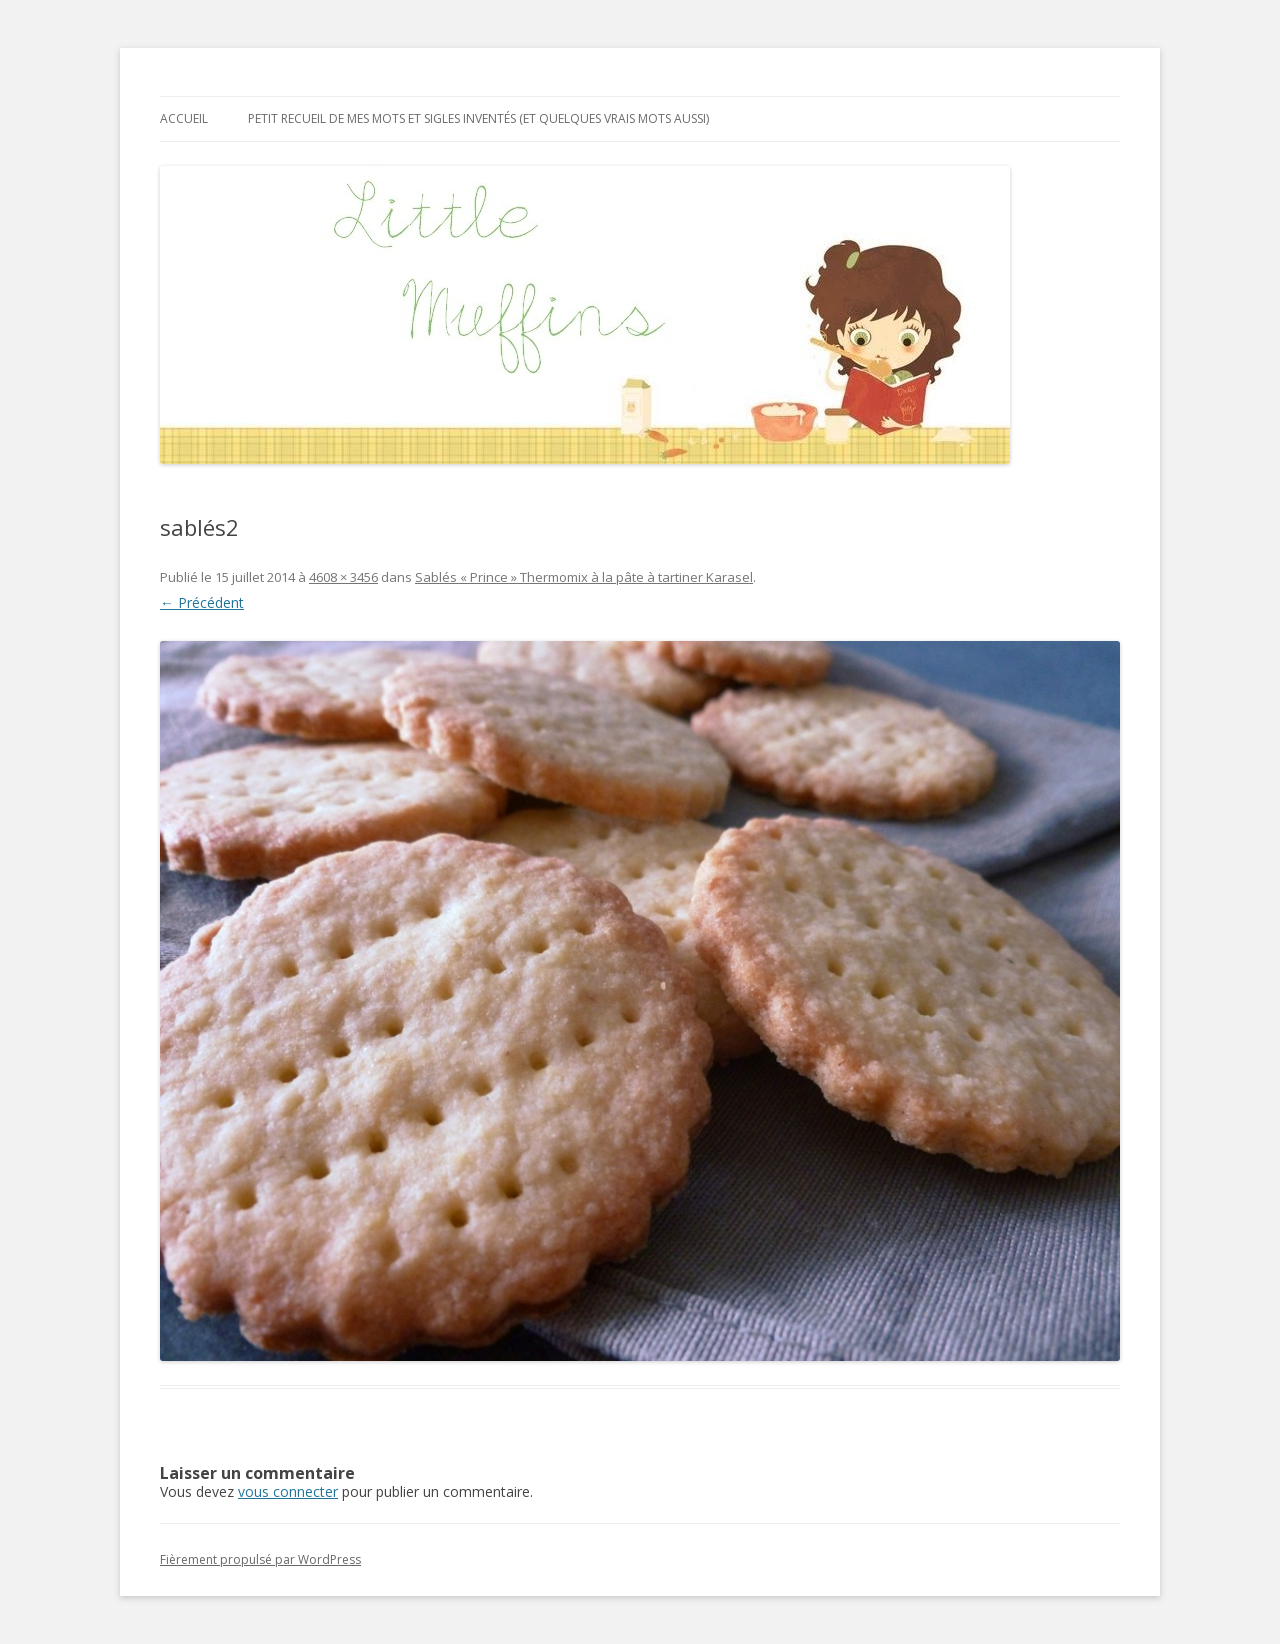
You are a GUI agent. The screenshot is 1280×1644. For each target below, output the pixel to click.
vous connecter (288, 1491)
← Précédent (202, 602)
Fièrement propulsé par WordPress (260, 1559)
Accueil (184, 118)
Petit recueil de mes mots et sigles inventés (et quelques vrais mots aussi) (478, 118)
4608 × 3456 (343, 577)
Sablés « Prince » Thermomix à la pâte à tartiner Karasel (584, 577)
